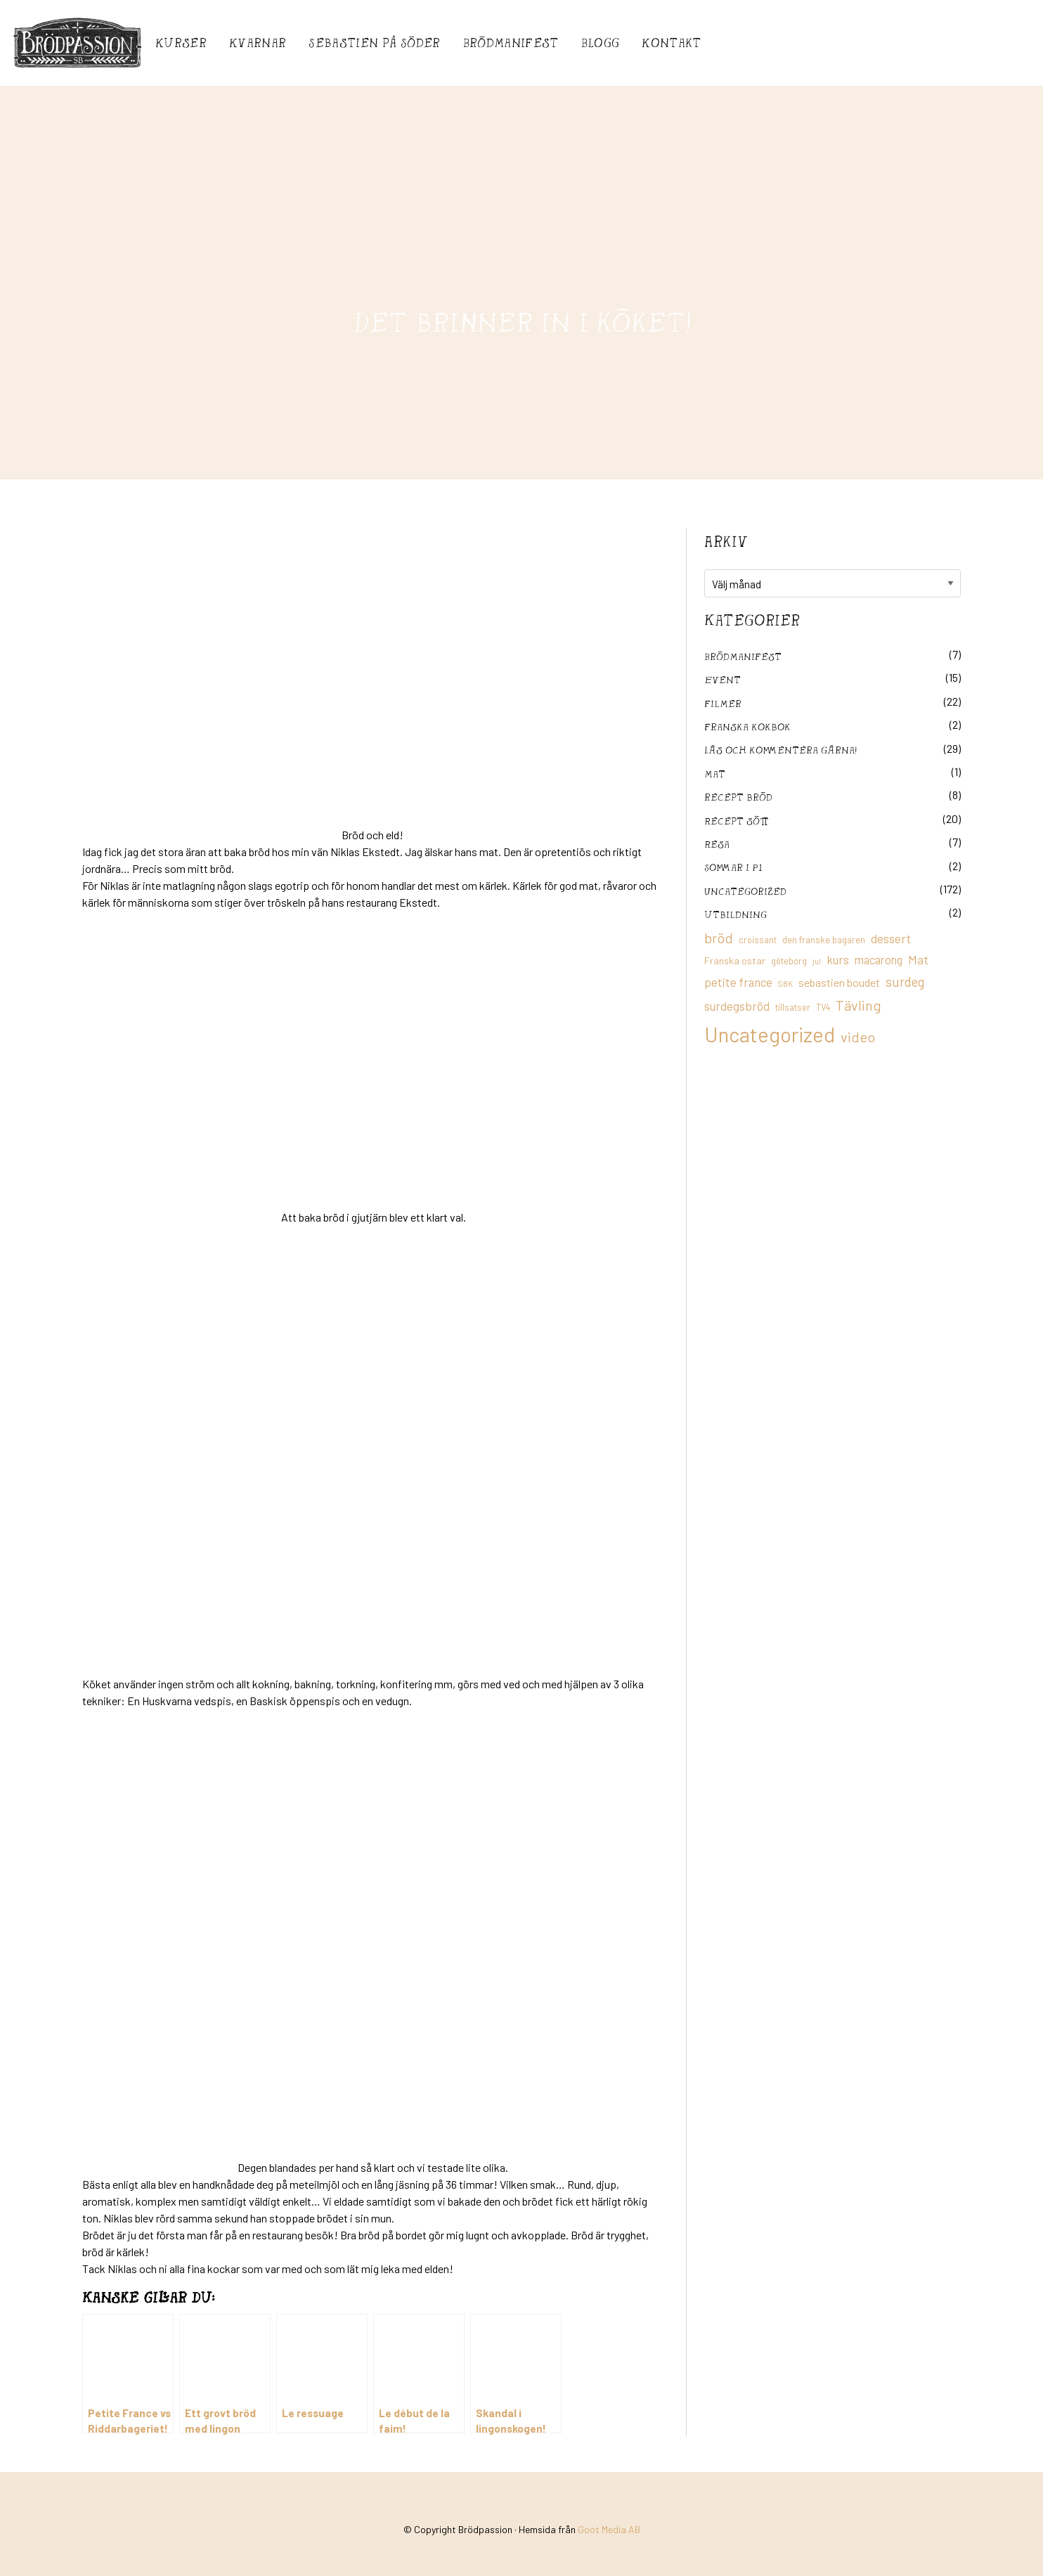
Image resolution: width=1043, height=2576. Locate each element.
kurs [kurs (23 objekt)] (838, 959)
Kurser (181, 42)
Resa (717, 844)
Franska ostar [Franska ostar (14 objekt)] (734, 960)
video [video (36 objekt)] (858, 1036)
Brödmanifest (511, 42)
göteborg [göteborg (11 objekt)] (789, 960)
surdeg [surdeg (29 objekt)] (905, 981)
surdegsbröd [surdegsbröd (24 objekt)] (737, 1006)
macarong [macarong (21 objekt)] (878, 959)
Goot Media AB (609, 2529)
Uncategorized (745, 891)
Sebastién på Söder (374, 42)
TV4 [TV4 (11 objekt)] (823, 1007)
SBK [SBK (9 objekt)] (785, 983)
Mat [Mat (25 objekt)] (918, 959)
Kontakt (671, 42)
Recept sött (736, 821)
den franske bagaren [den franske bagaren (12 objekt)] (823, 939)
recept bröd (738, 797)
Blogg (600, 42)
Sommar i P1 (733, 867)
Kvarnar (257, 42)
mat (714, 773)
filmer (722, 703)
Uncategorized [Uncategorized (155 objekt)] (769, 1034)
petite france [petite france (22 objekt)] (738, 982)
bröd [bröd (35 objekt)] (718, 937)
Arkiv (726, 541)
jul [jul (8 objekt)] (816, 961)
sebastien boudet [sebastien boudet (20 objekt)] (839, 982)
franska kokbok (747, 726)
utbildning (735, 914)
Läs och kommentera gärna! (780, 750)
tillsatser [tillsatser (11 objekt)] (792, 1007)
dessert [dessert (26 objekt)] (891, 938)
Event (722, 679)
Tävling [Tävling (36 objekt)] (858, 1005)
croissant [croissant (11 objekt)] (758, 939)
